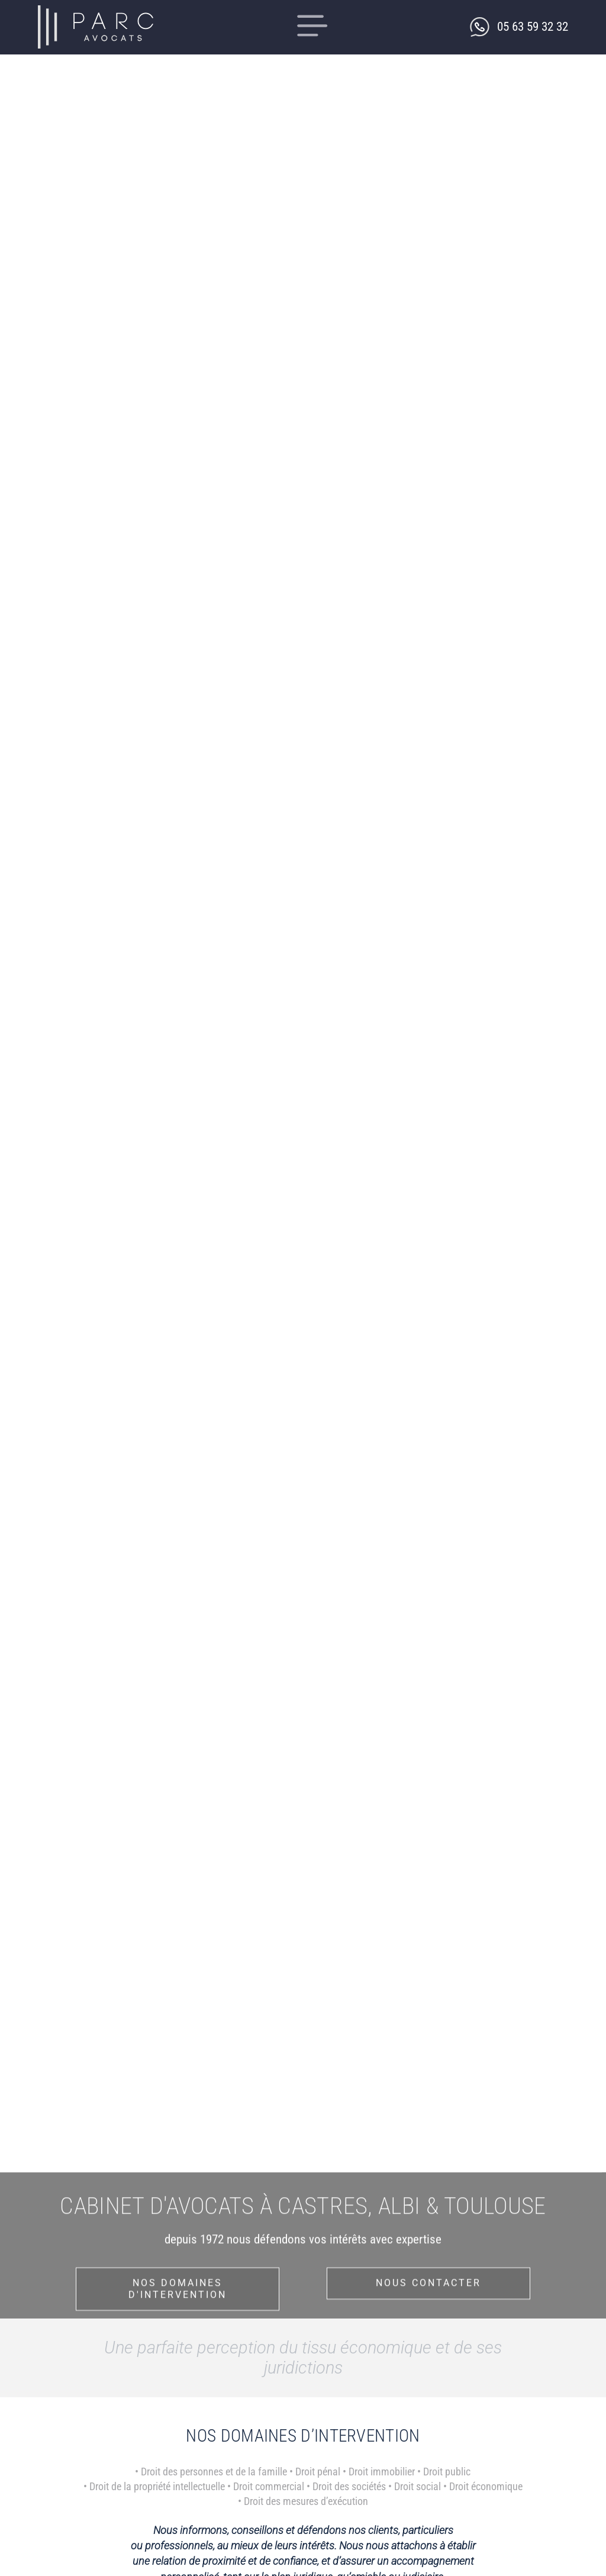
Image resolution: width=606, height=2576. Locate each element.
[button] (313, 27)
